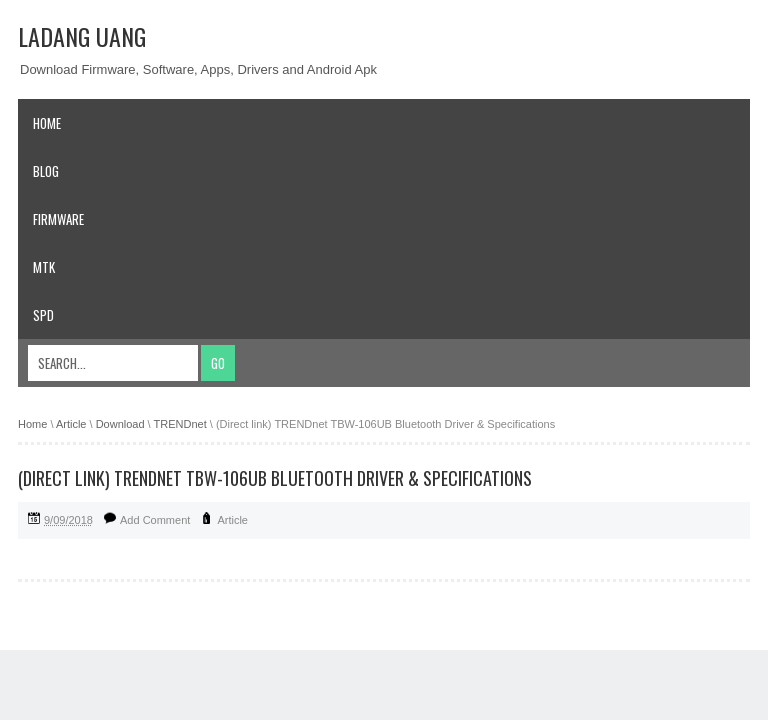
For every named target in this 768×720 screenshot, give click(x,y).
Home (47, 123)
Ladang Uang (82, 36)
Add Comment (155, 520)
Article (232, 520)
